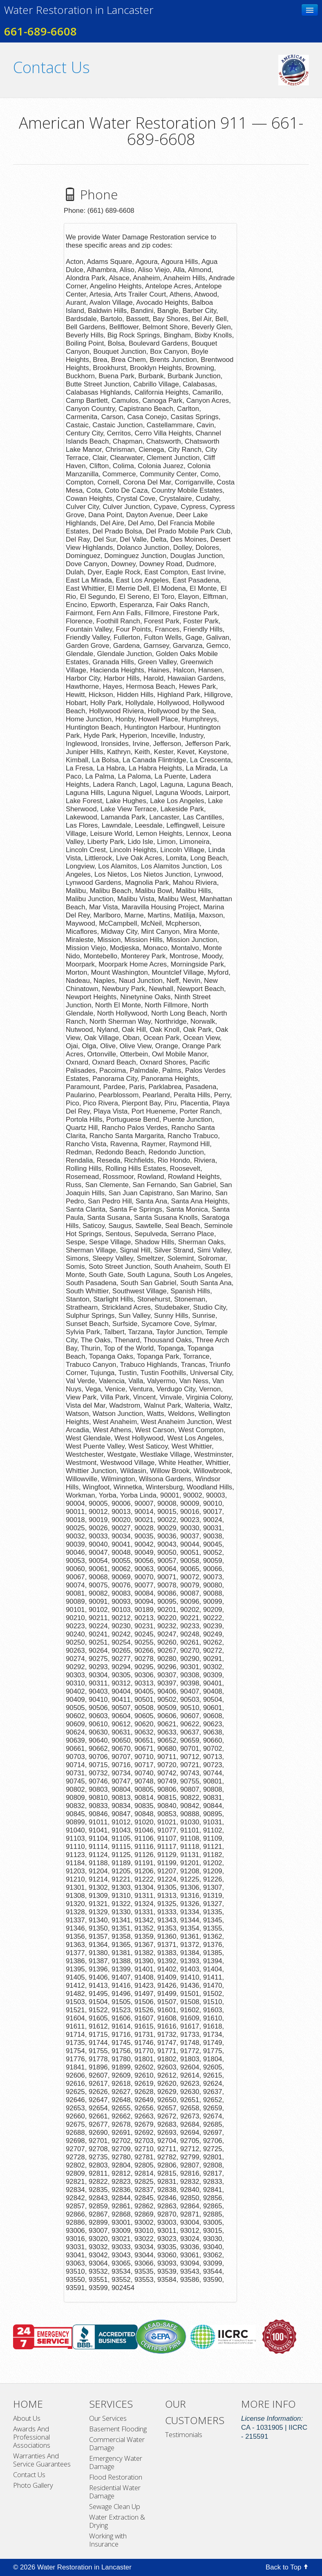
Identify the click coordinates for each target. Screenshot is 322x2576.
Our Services (108, 2418)
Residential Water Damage (115, 2492)
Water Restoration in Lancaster (79, 9)
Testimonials (183, 2435)
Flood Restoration (115, 2477)
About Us (26, 2418)
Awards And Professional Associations (31, 2437)
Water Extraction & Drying (117, 2521)
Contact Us (29, 2475)
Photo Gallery (33, 2485)
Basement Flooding (118, 2429)
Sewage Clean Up (114, 2506)
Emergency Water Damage (115, 2462)
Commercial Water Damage (117, 2443)
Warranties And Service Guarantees (42, 2460)
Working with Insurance (108, 2540)
